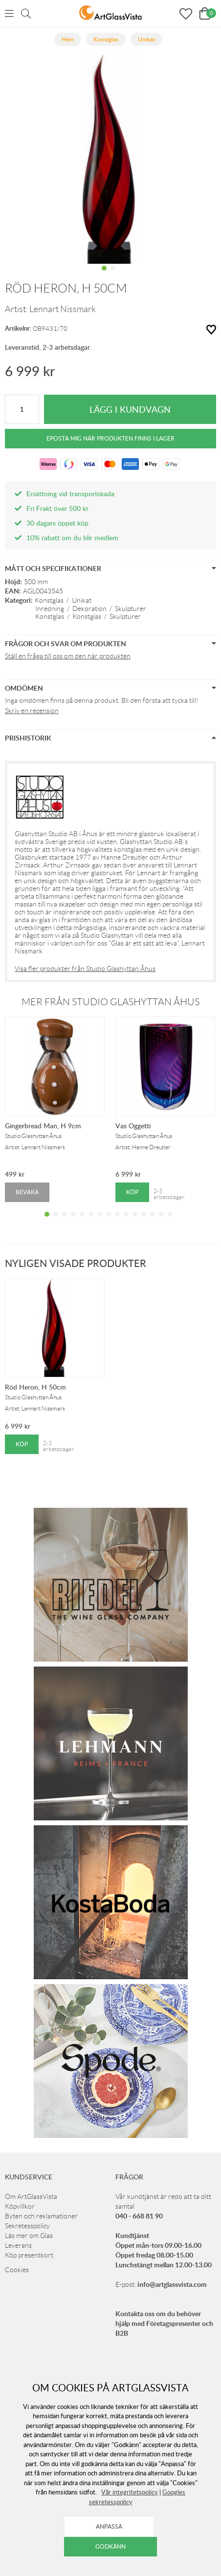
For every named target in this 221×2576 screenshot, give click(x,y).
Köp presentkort (29, 2255)
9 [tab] (117, 1221)
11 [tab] (135, 1221)
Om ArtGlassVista (31, 2196)
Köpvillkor (20, 2206)
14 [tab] (161, 1221)
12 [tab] (143, 1221)
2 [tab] (112, 275)
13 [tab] (152, 1221)
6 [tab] (90, 1221)
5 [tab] (82, 1221)
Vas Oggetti (133, 1125)
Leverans (18, 2245)
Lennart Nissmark (62, 309)
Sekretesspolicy (27, 2226)
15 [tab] (170, 1221)
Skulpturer (130, 608)
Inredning (49, 608)
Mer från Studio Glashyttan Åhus (110, 1001)
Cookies (17, 2270)
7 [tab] (99, 1221)
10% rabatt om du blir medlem (72, 537)
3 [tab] (64, 1221)
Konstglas (49, 600)
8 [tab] (108, 1221)
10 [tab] (126, 1221)
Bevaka (27, 1192)
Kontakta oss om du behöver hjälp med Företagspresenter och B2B (164, 2323)
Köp (132, 1192)
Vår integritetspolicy (129, 2492)
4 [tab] (73, 1221)
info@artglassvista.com (172, 2284)
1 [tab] (104, 275)
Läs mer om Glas (29, 2235)
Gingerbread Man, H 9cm (43, 1125)
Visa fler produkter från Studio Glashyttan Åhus (85, 968)
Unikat (81, 600)
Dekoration (89, 608)
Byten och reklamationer (41, 2216)
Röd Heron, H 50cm (35, 1387)
